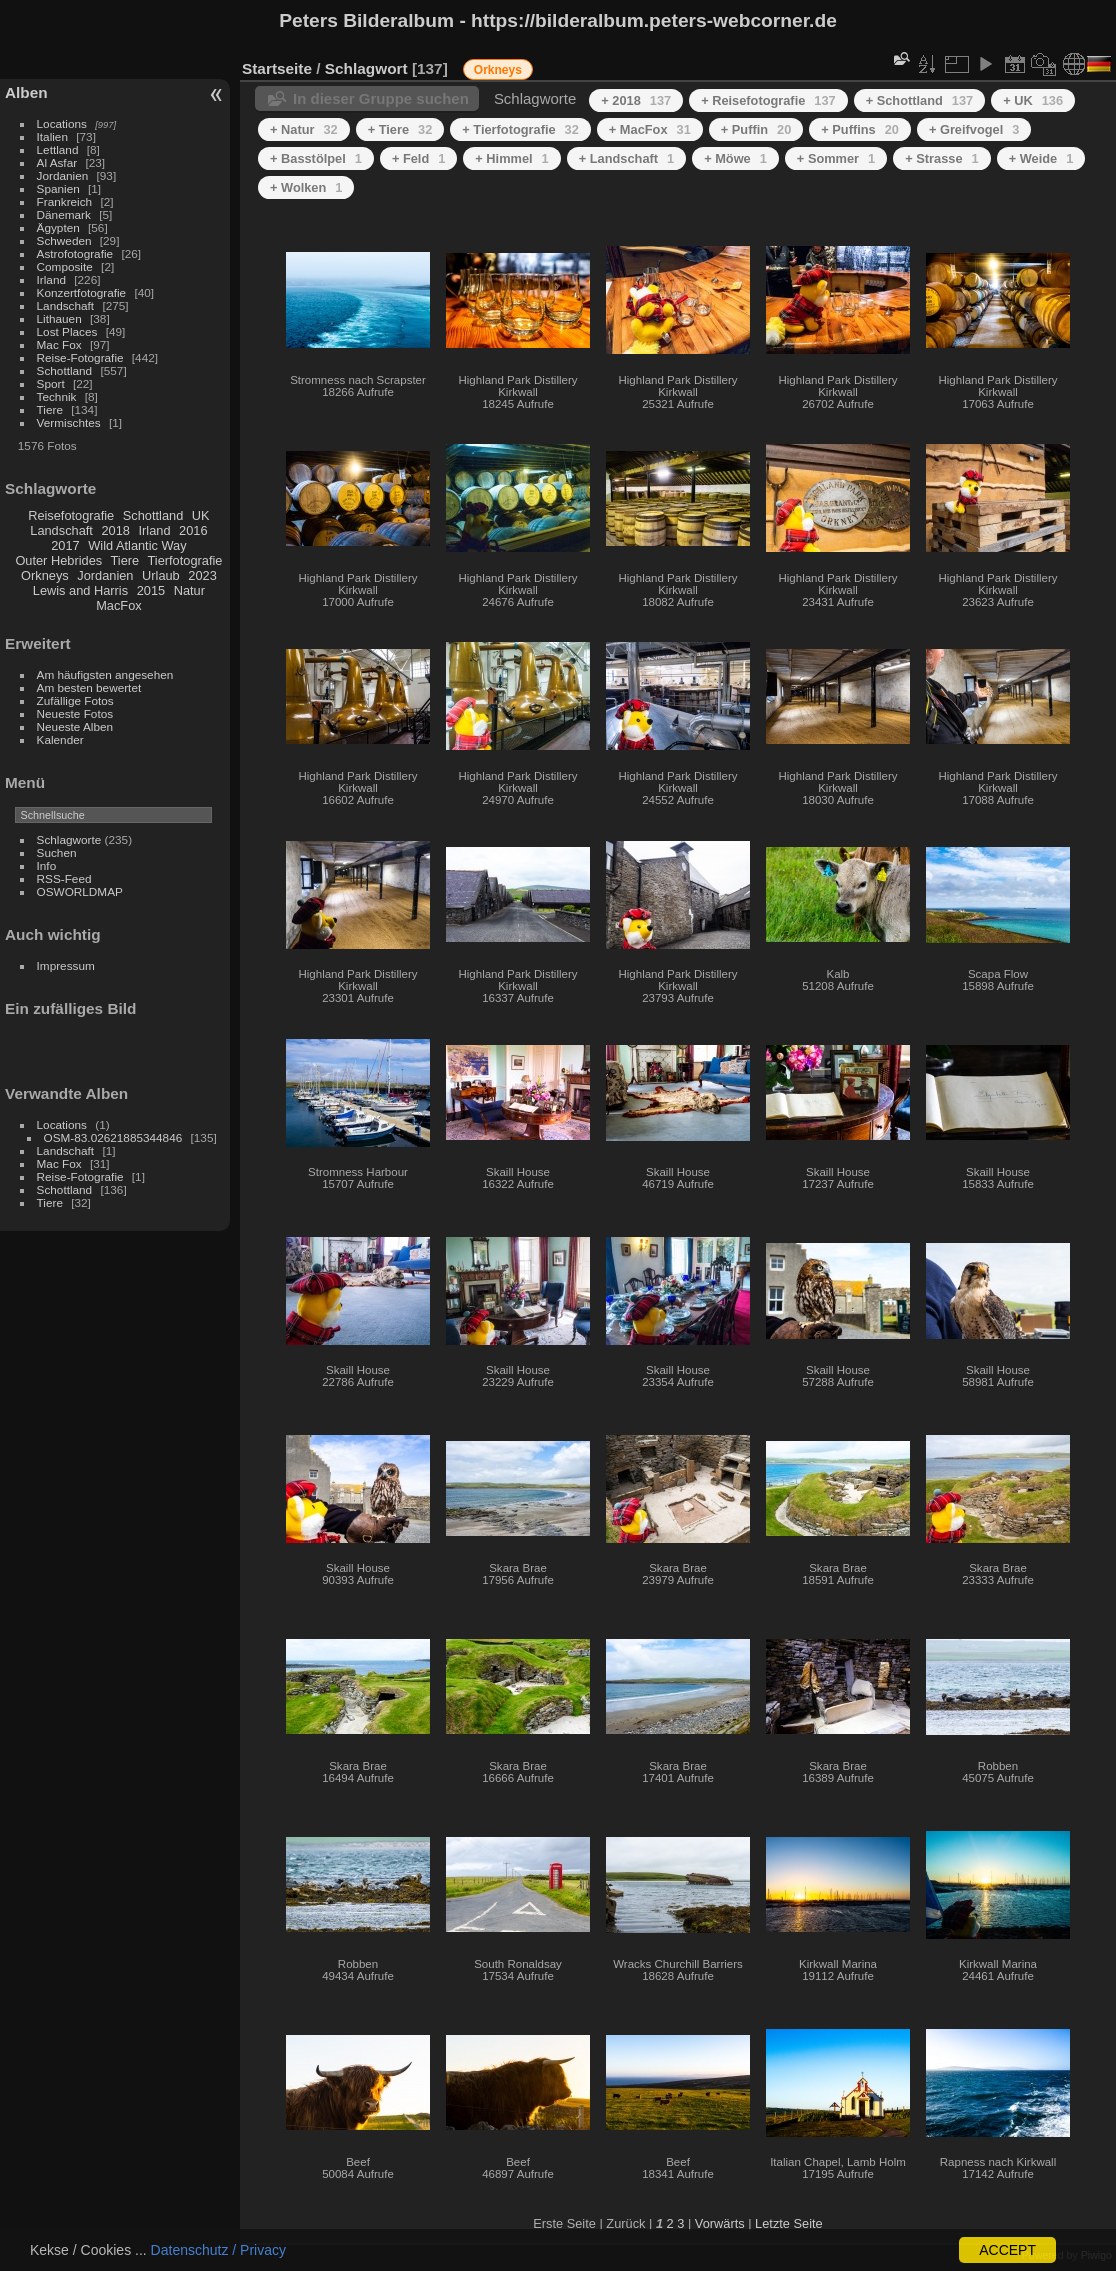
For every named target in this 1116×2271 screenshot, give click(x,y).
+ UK (1033, 100)
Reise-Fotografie (80, 357)
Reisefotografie (71, 515)
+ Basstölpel (316, 158)
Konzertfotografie (82, 292)
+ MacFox (650, 129)
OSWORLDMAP (80, 891)
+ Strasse (941, 158)
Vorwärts (720, 2223)
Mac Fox (59, 344)
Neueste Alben (75, 726)
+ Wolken (306, 187)
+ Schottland (920, 100)
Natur (189, 590)
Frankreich (65, 201)
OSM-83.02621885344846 (113, 1137)
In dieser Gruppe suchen (381, 98)
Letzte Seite (789, 2223)
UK (201, 515)
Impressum (66, 965)
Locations (62, 123)
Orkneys (45, 575)
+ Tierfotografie (520, 129)
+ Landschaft (626, 158)
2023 (202, 575)
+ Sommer (836, 158)
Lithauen (59, 318)
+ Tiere (400, 129)
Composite (65, 266)
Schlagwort (366, 68)
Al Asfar (57, 162)
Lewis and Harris (80, 590)
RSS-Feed (64, 878)
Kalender (60, 739)
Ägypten (58, 227)
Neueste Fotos (75, 713)
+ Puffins (860, 129)
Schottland (65, 370)
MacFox (119, 605)
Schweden (64, 240)
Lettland (58, 149)
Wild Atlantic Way (137, 545)
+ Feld (418, 158)
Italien (52, 136)
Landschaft (66, 305)
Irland (51, 279)
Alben (26, 92)
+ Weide (1041, 158)
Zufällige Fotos (75, 700)
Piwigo (1096, 2255)
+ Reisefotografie (768, 100)
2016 (193, 530)
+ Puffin (756, 129)
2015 (151, 590)
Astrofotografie (75, 253)
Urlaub (161, 575)
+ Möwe (735, 158)
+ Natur (304, 129)
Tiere (50, 409)
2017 (65, 545)
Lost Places (67, 331)
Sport (51, 383)
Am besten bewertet (89, 687)
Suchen (57, 852)
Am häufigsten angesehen (105, 674)
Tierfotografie (185, 560)
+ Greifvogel (974, 129)
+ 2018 (636, 100)
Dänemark (64, 214)
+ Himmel (511, 158)
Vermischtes (69, 422)
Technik (57, 396)
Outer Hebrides (58, 560)
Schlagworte (69, 839)
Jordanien (63, 175)
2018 (115, 530)
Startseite (277, 68)
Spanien (58, 188)
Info (47, 865)
